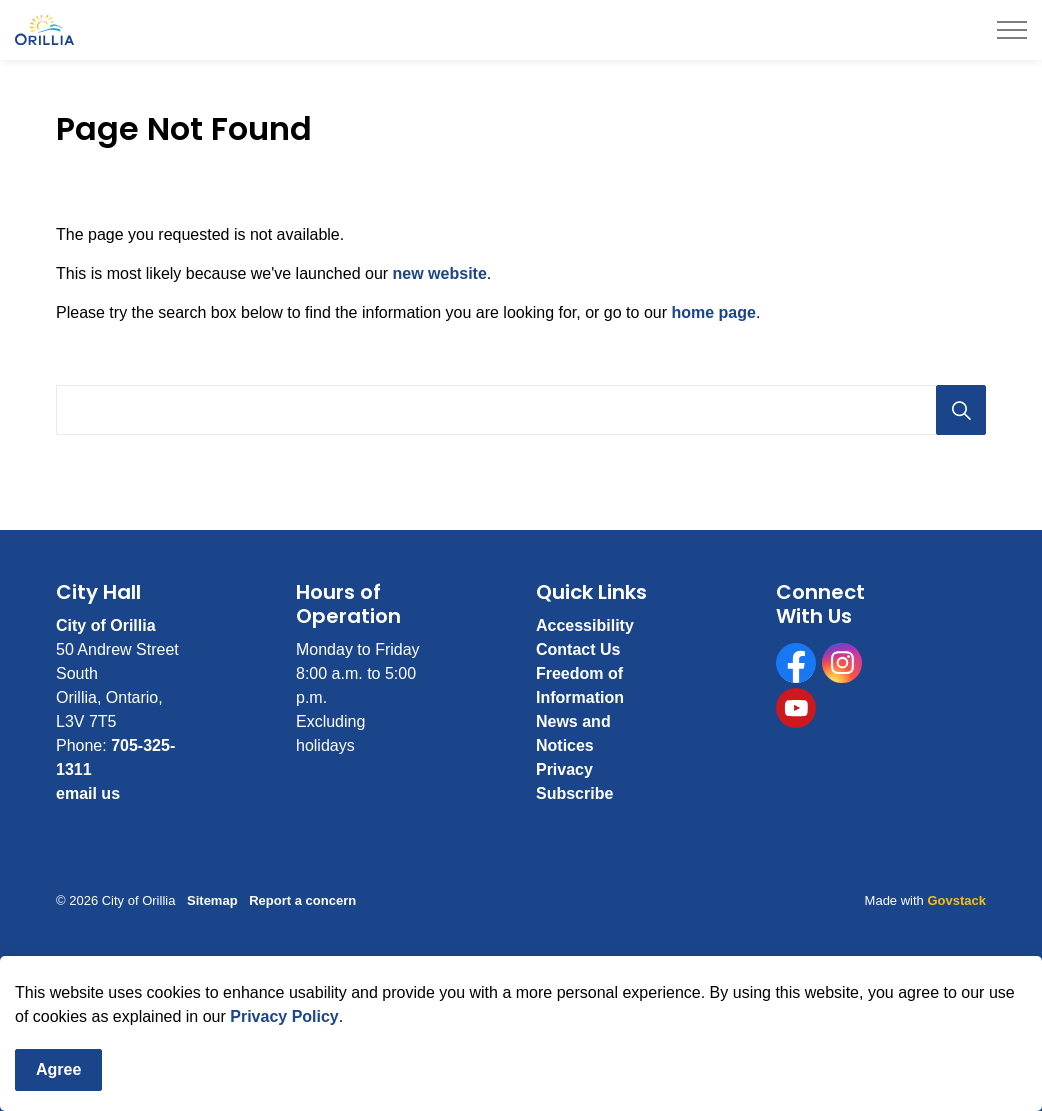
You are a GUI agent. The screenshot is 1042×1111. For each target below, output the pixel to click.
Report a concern (302, 900)
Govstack (956, 900)
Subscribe (574, 793)
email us (88, 793)
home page (713, 312)
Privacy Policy (284, 1056)
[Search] (961, 410)
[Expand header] (1012, 30)
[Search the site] (521, 410)
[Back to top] (521, 983)
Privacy (564, 769)
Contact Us (578, 649)
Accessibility (585, 625)
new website (440, 273)
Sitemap (212, 900)
